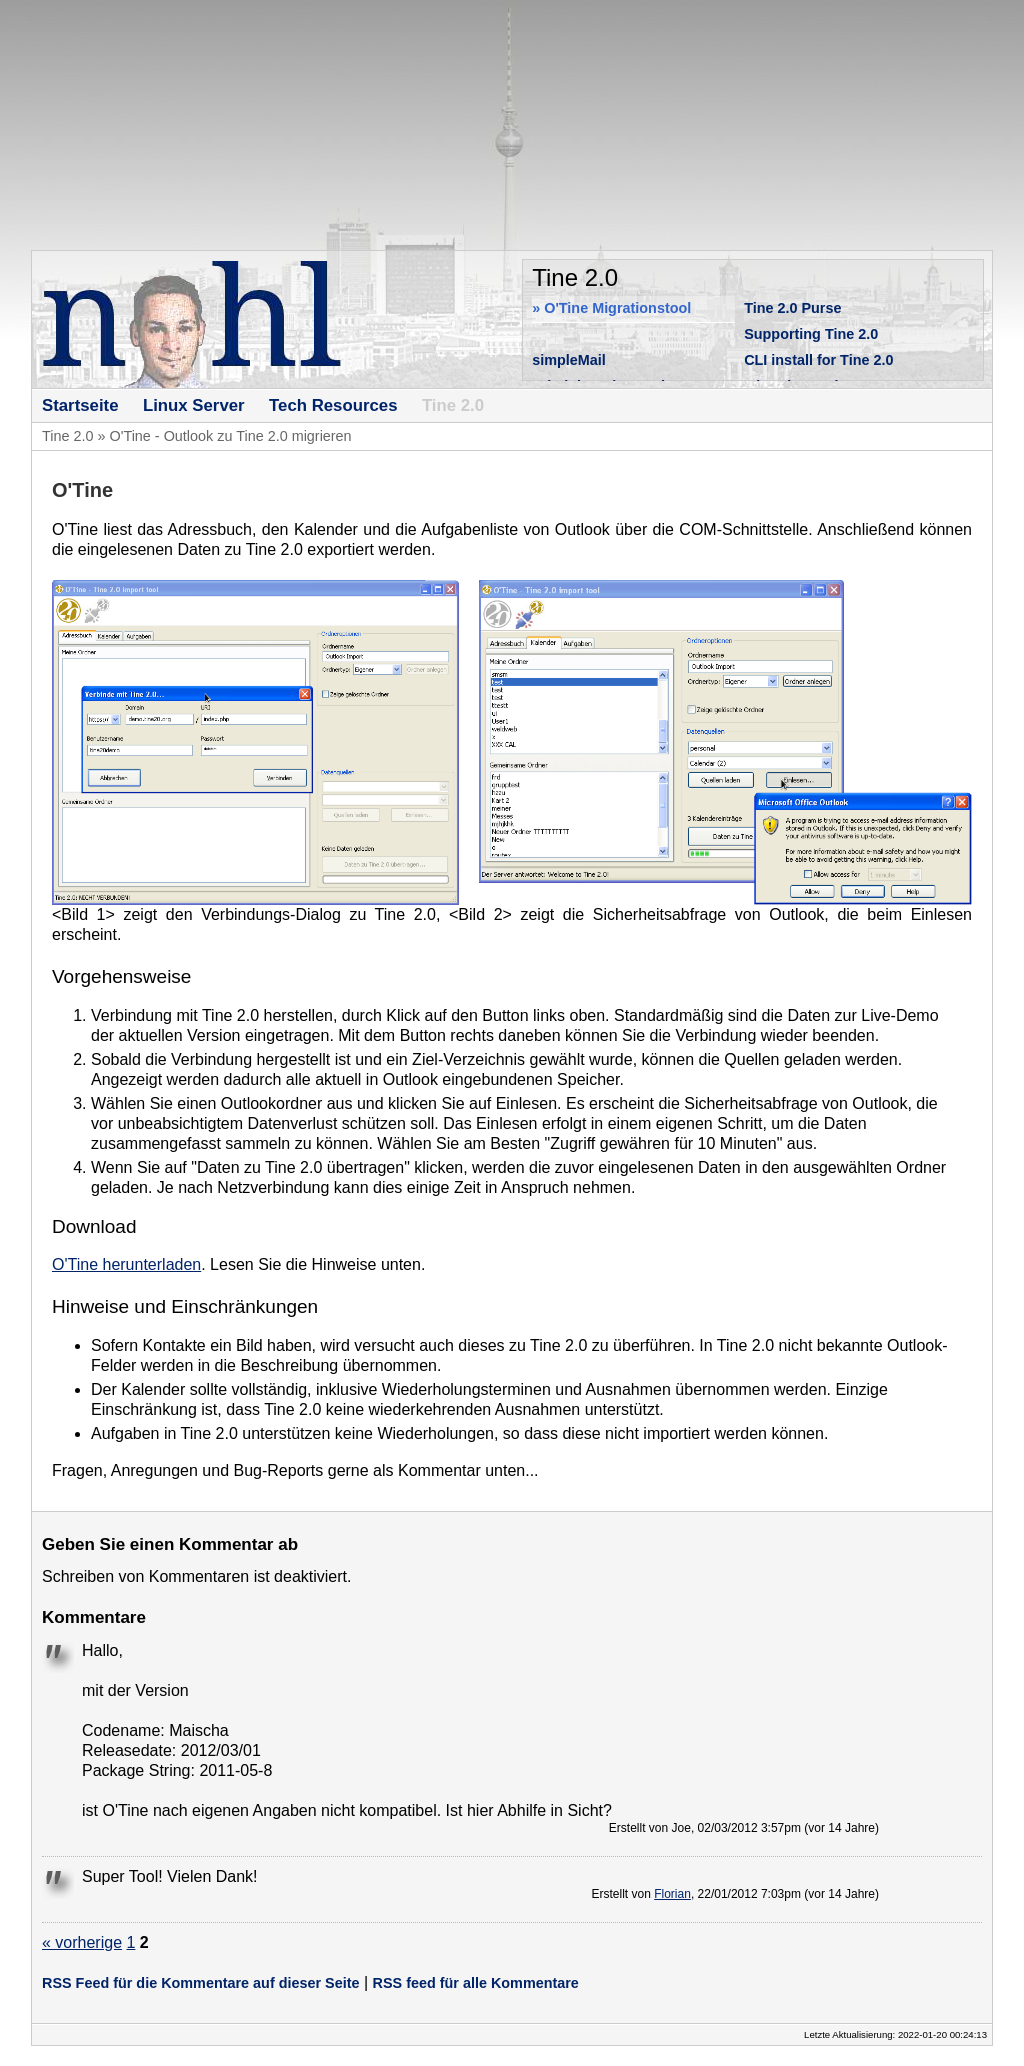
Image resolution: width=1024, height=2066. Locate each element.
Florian (672, 1894)
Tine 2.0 (67, 436)
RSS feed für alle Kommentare (476, 1983)
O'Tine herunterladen (126, 1264)
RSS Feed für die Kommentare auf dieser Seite (201, 1983)
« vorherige (82, 1942)
